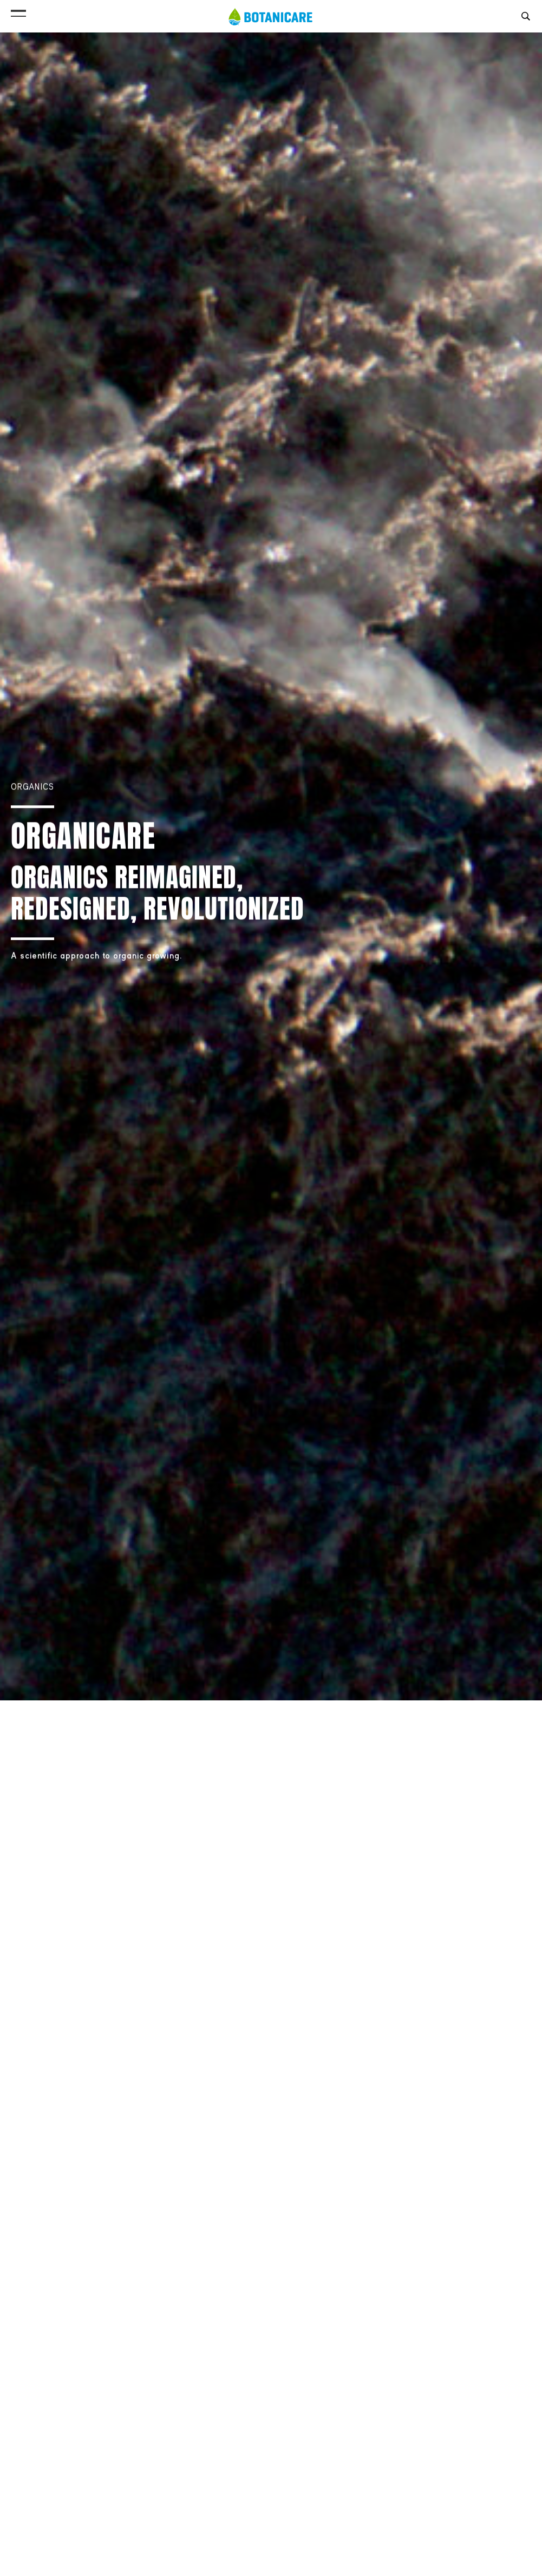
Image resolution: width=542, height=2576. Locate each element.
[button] (18, 11)
